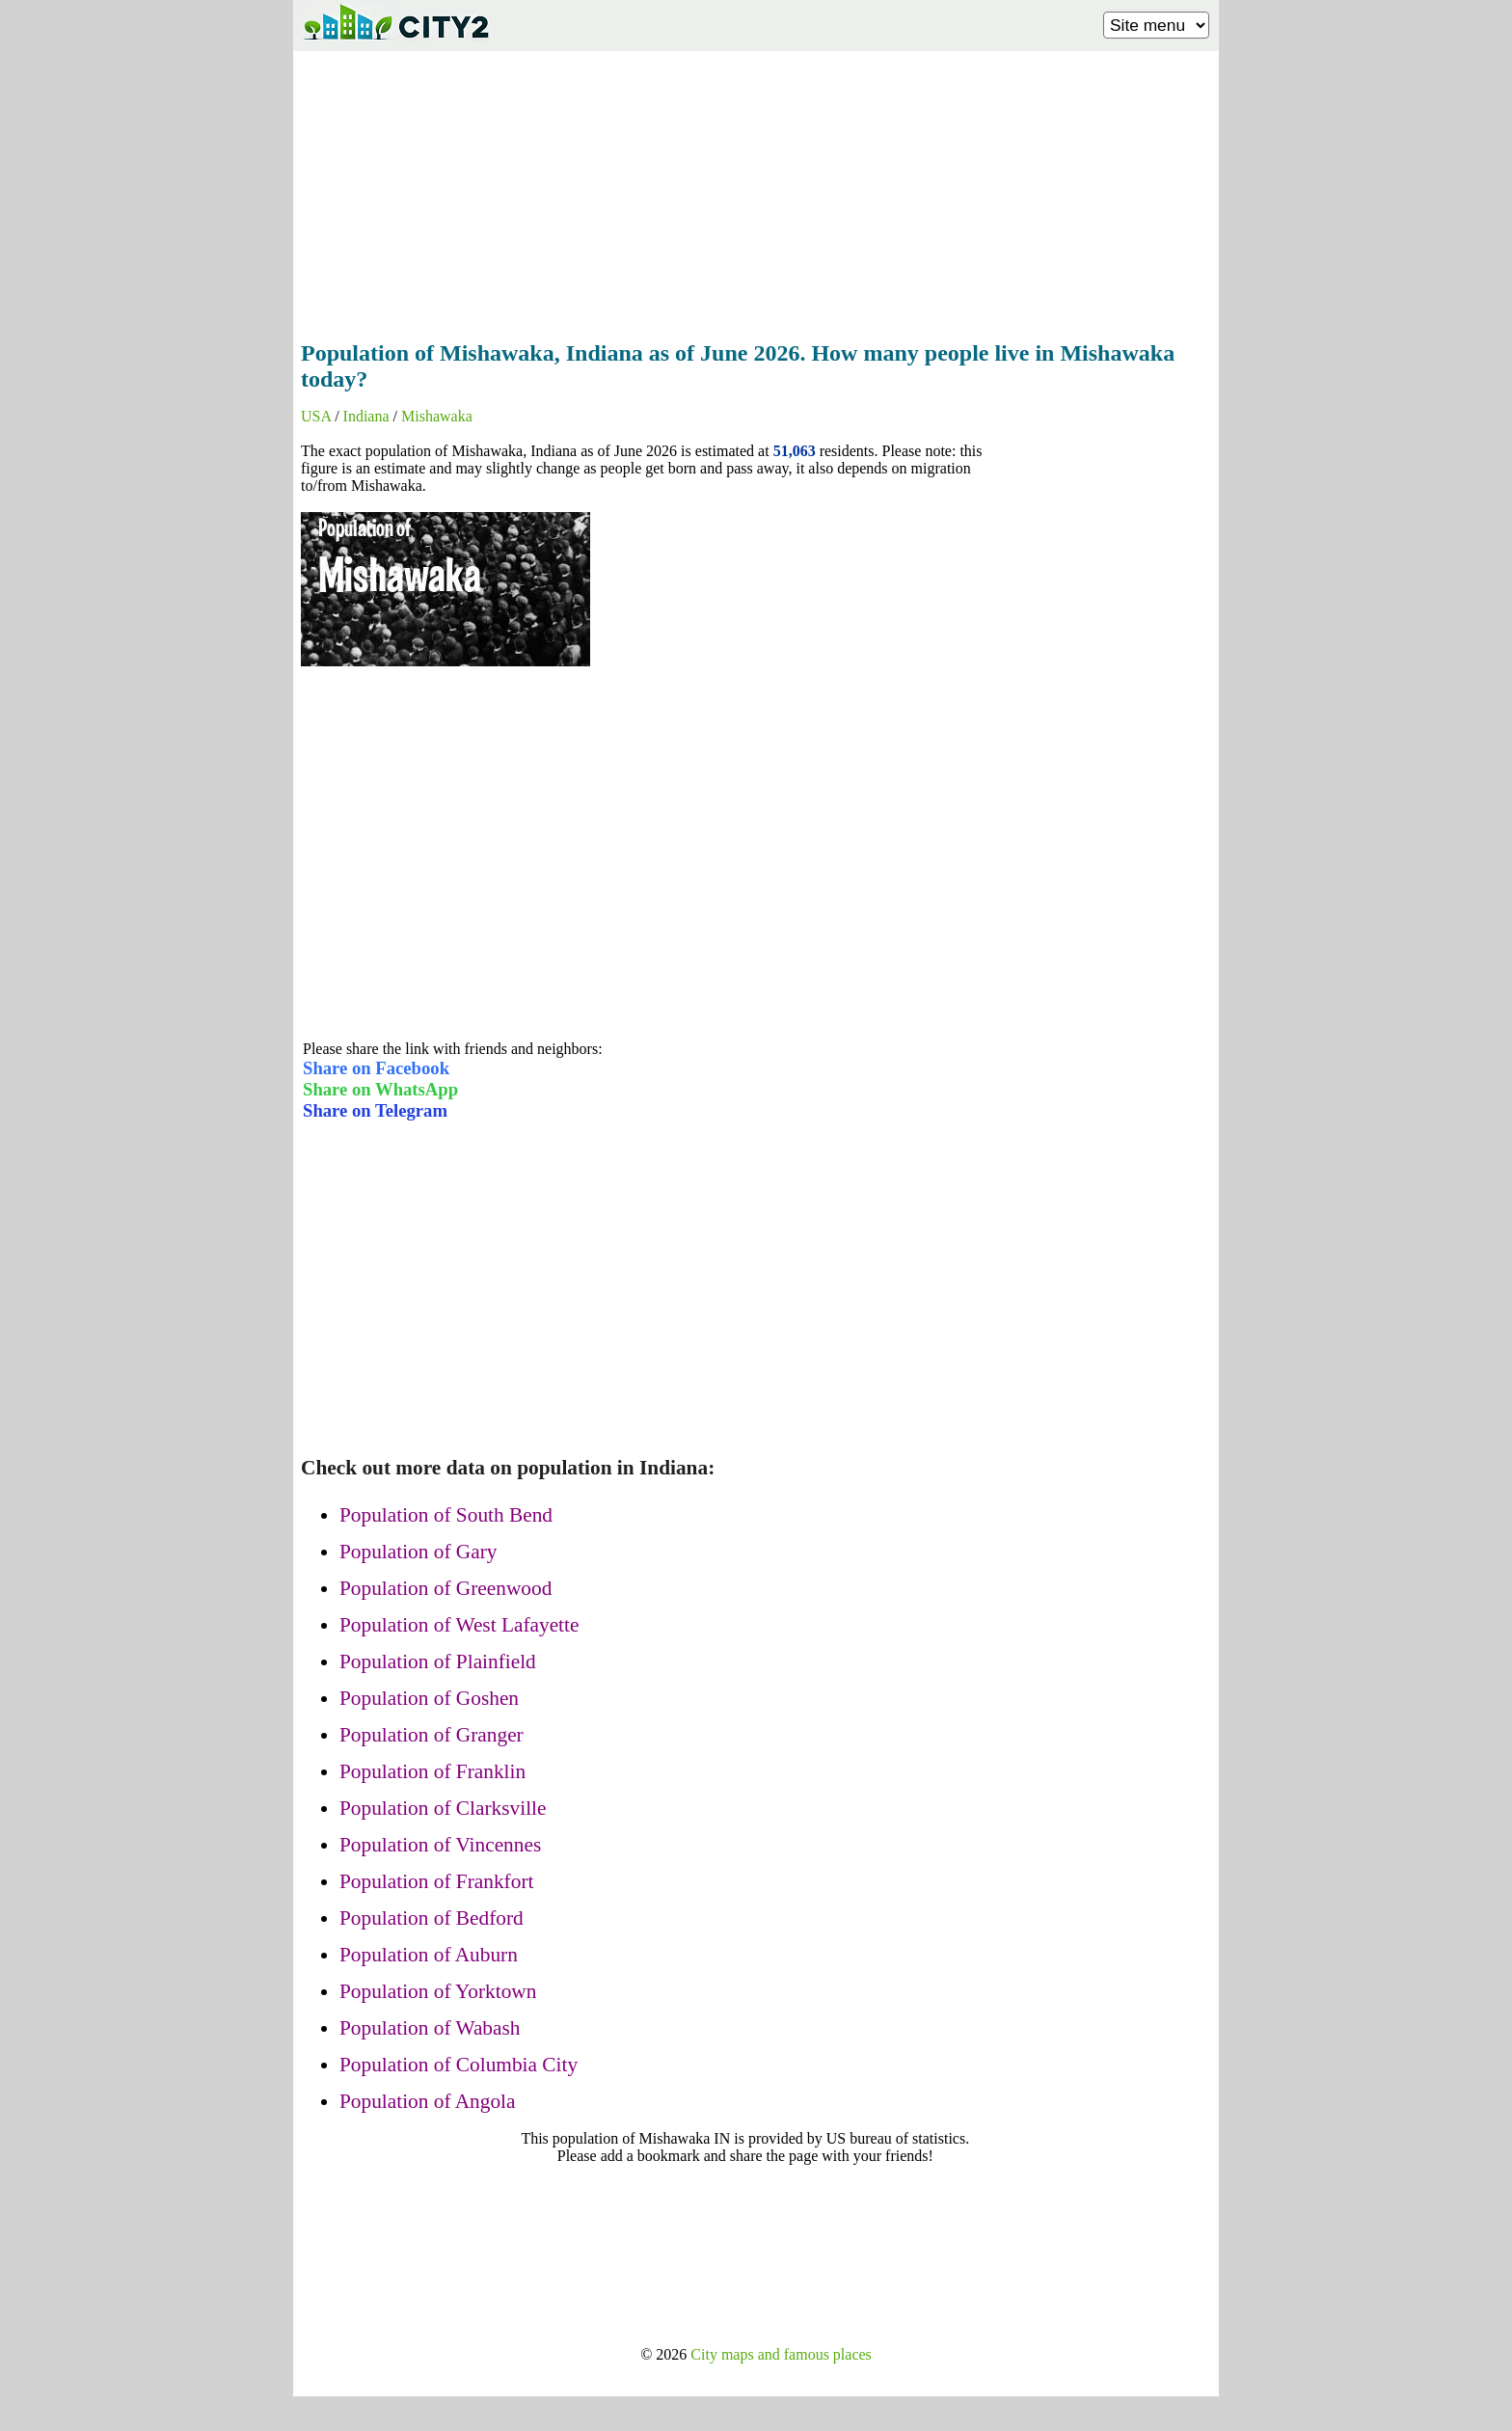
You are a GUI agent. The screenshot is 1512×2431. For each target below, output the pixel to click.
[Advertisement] (756, 190)
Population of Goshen (429, 1698)
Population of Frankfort (436, 1881)
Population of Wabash (429, 2027)
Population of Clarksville (442, 1808)
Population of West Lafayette (459, 1624)
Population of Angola (427, 2101)
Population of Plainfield (437, 1661)
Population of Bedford (431, 1918)
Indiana (366, 416)
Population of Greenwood (445, 1588)
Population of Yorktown (437, 1991)
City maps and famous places (781, 2354)
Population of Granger (431, 1734)
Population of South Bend (446, 1514)
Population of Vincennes (440, 1844)
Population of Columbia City (458, 2064)
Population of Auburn (428, 1954)
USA (316, 416)
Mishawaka (436, 416)
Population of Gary (418, 1551)
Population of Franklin (432, 1771)
